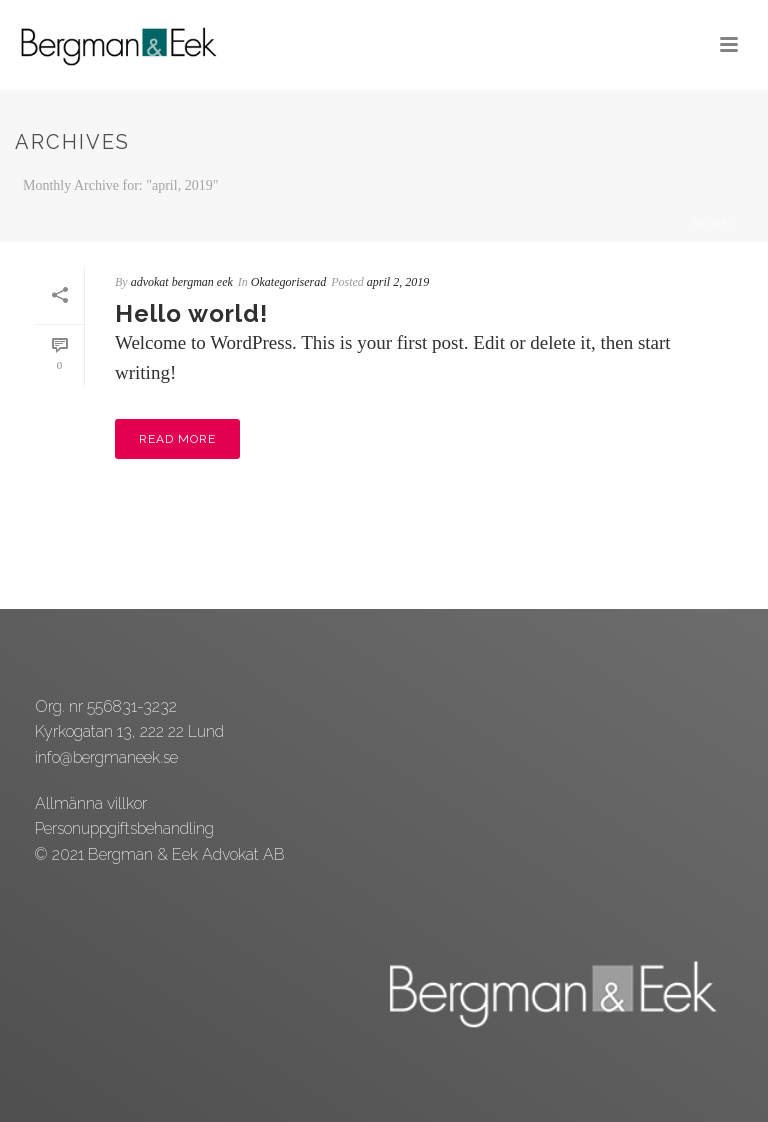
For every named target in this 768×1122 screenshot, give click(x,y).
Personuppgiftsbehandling (124, 828)
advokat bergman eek (182, 282)
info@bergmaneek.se (106, 757)
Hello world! (191, 313)
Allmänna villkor (91, 803)
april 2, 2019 (398, 282)
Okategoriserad (288, 282)
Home (711, 223)
